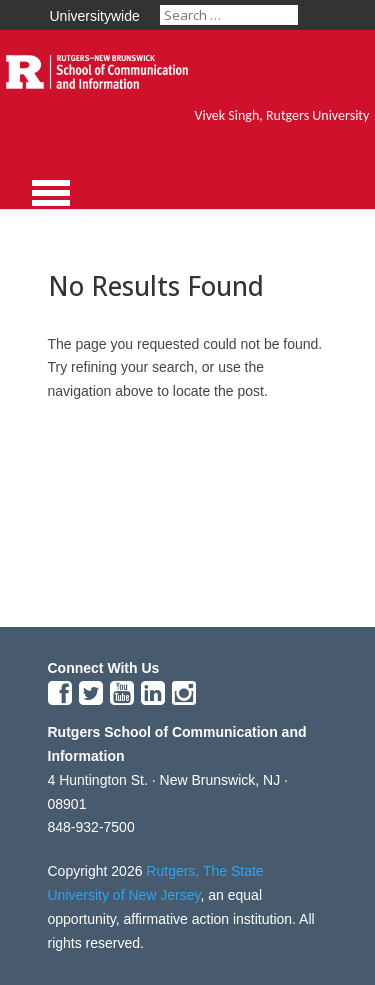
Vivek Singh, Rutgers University (282, 115)
